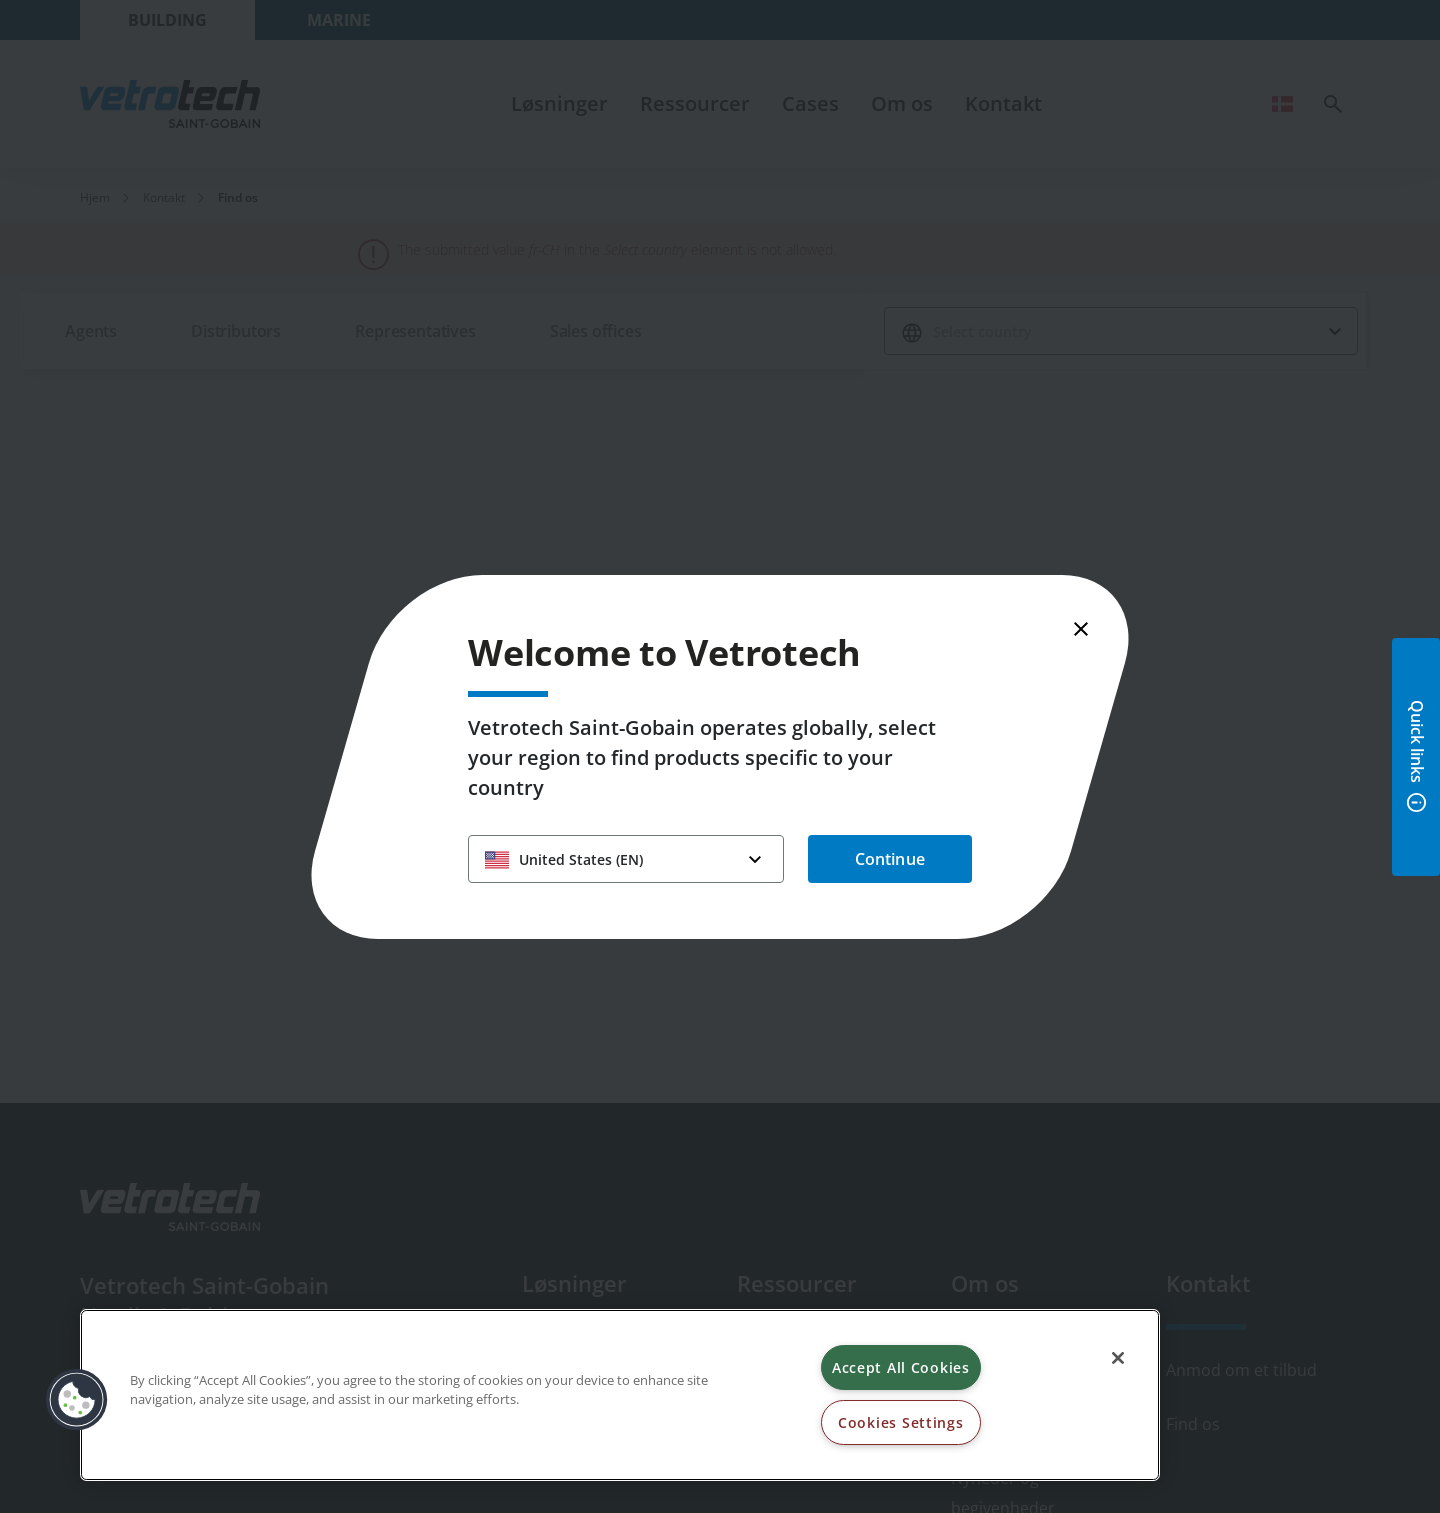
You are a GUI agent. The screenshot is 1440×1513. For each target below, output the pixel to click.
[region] (620, 1395)
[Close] (1118, 1358)
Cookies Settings (901, 1422)
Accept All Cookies (901, 1367)
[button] (77, 1400)
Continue (890, 859)
